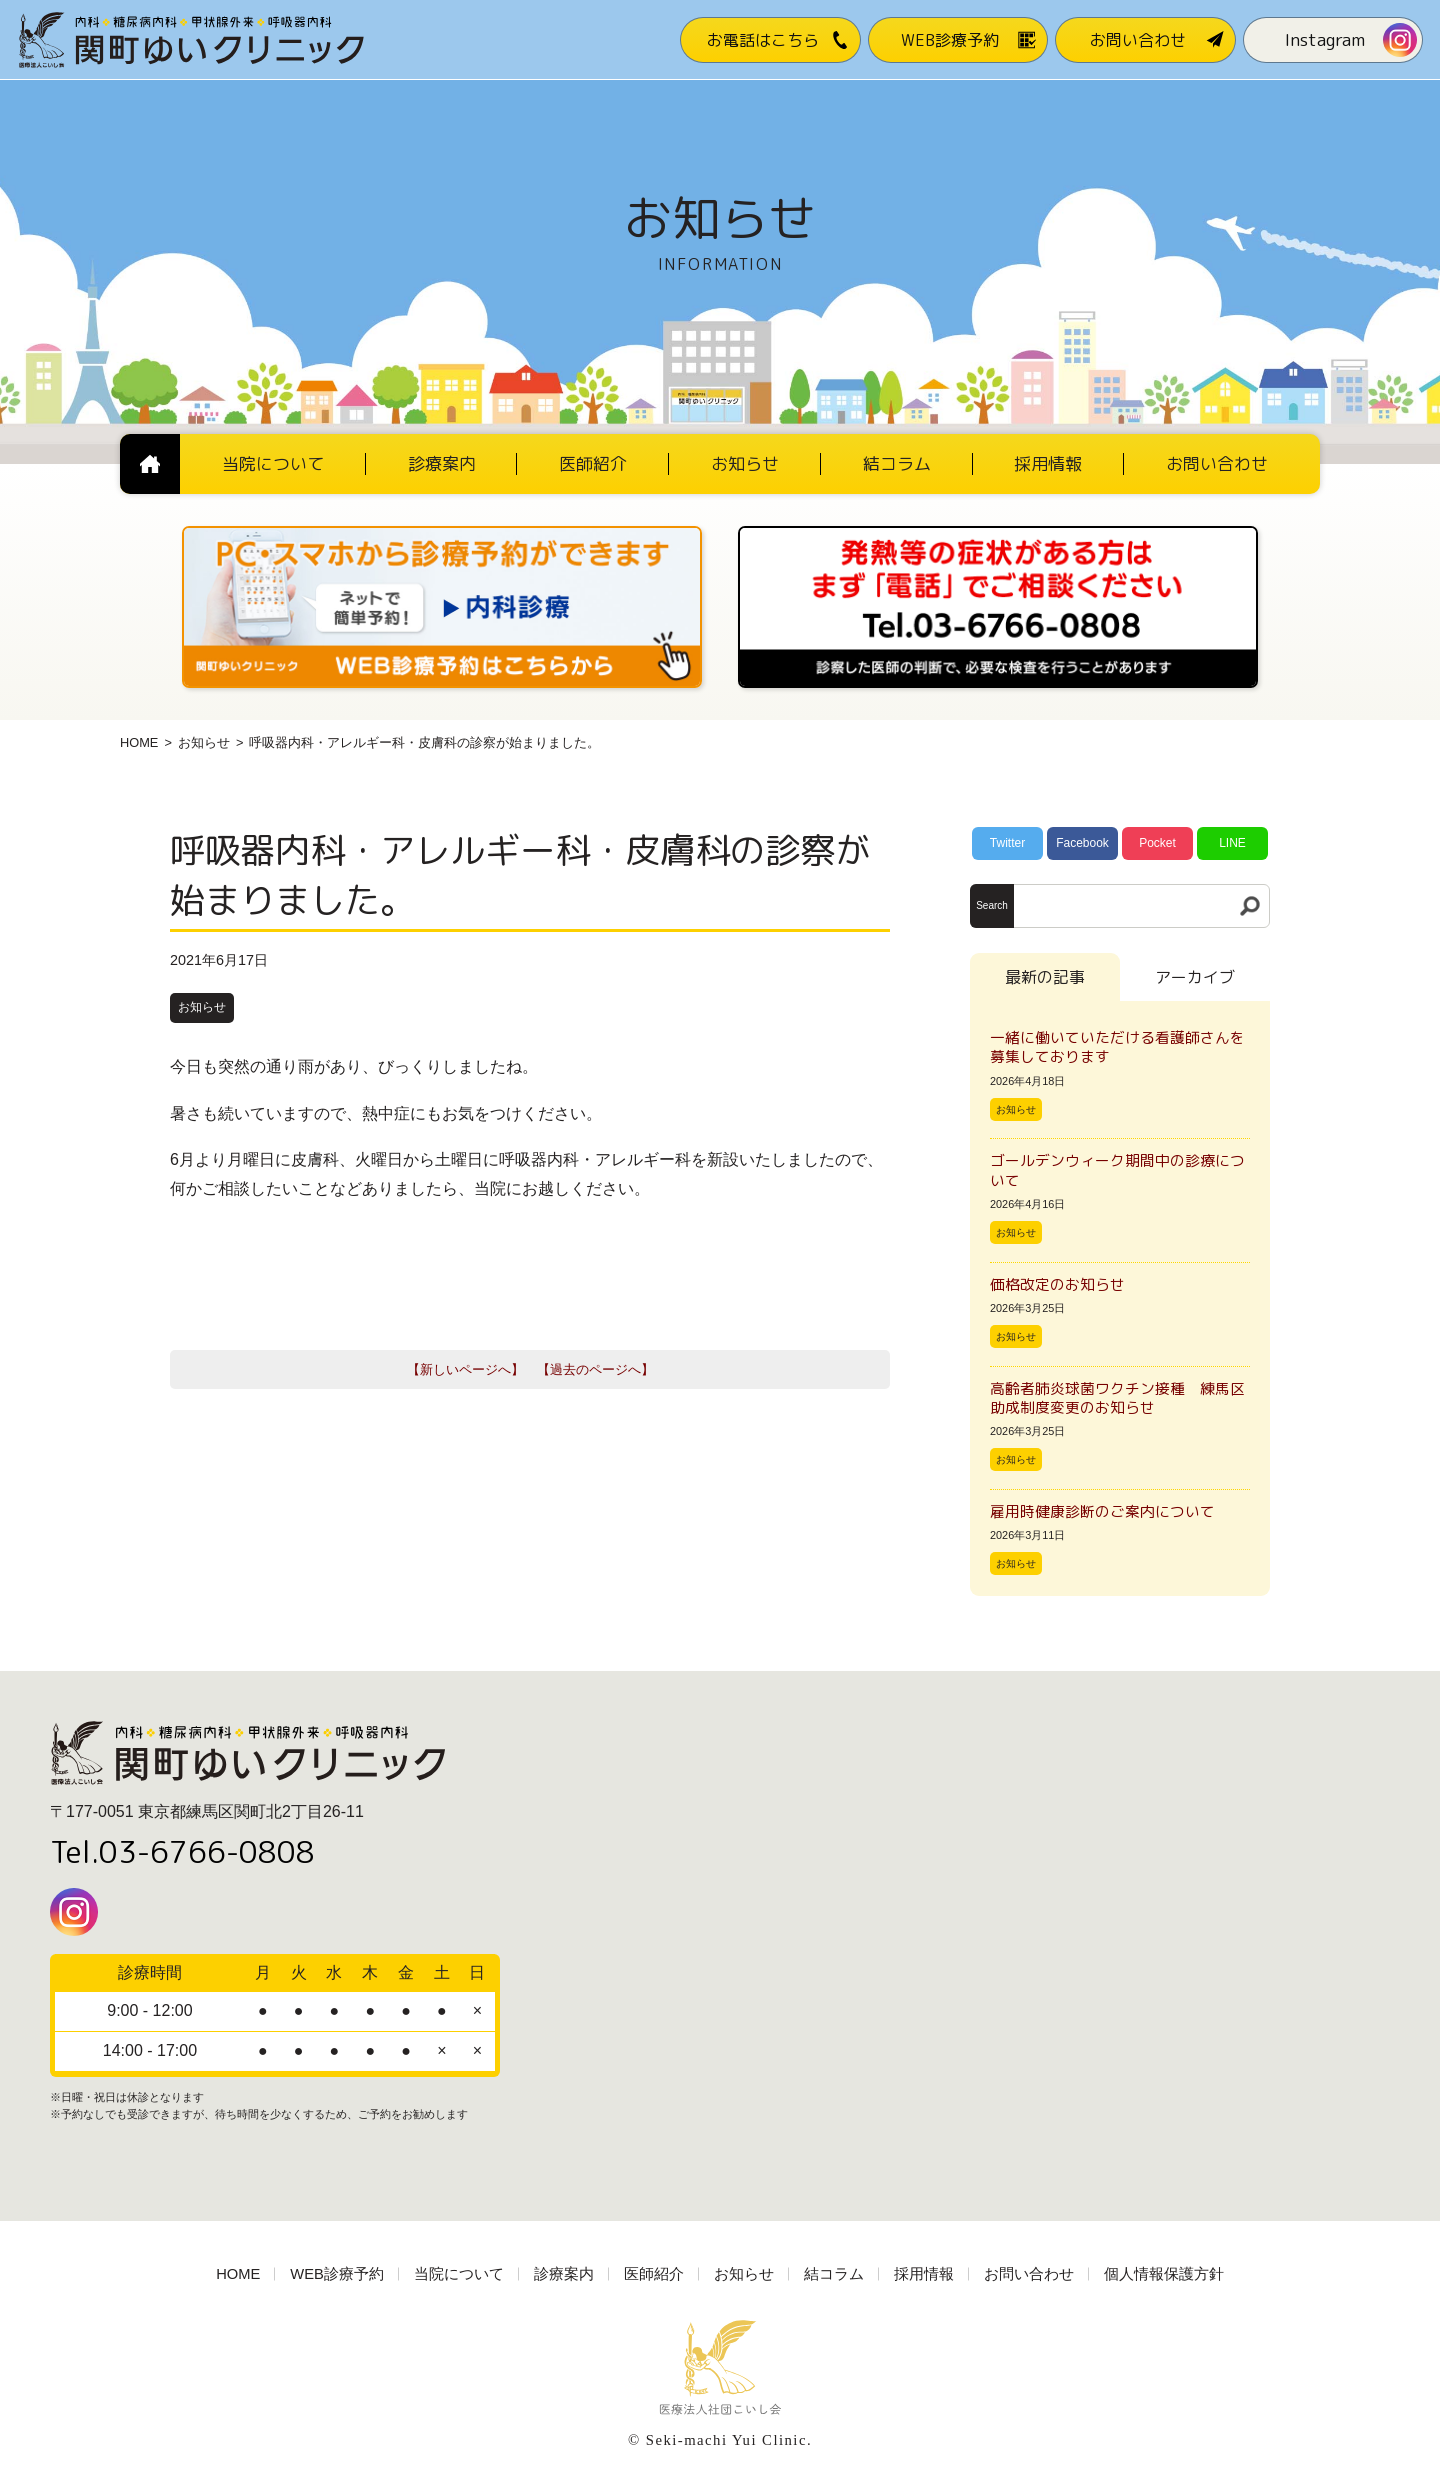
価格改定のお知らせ (1057, 1284)
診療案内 (564, 2274)
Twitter (1007, 843)
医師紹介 (654, 2274)
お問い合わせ (1029, 2274)
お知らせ (204, 742)
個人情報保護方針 (1164, 2274)
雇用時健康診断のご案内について (1102, 1511)
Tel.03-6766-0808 (182, 1852)
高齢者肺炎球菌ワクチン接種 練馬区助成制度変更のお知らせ (1117, 1398)
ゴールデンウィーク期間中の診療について (1117, 1170)
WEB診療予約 (337, 2274)
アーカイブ (1195, 977)
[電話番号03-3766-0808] (998, 532)
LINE (1232, 843)
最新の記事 (1045, 977)
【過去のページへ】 (595, 1369)
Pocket (1157, 843)
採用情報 (924, 2274)
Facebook (1082, 843)
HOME (139, 742)
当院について (459, 2274)
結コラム (834, 2274)
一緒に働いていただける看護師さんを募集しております (1117, 1047)
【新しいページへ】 (465, 1369)
